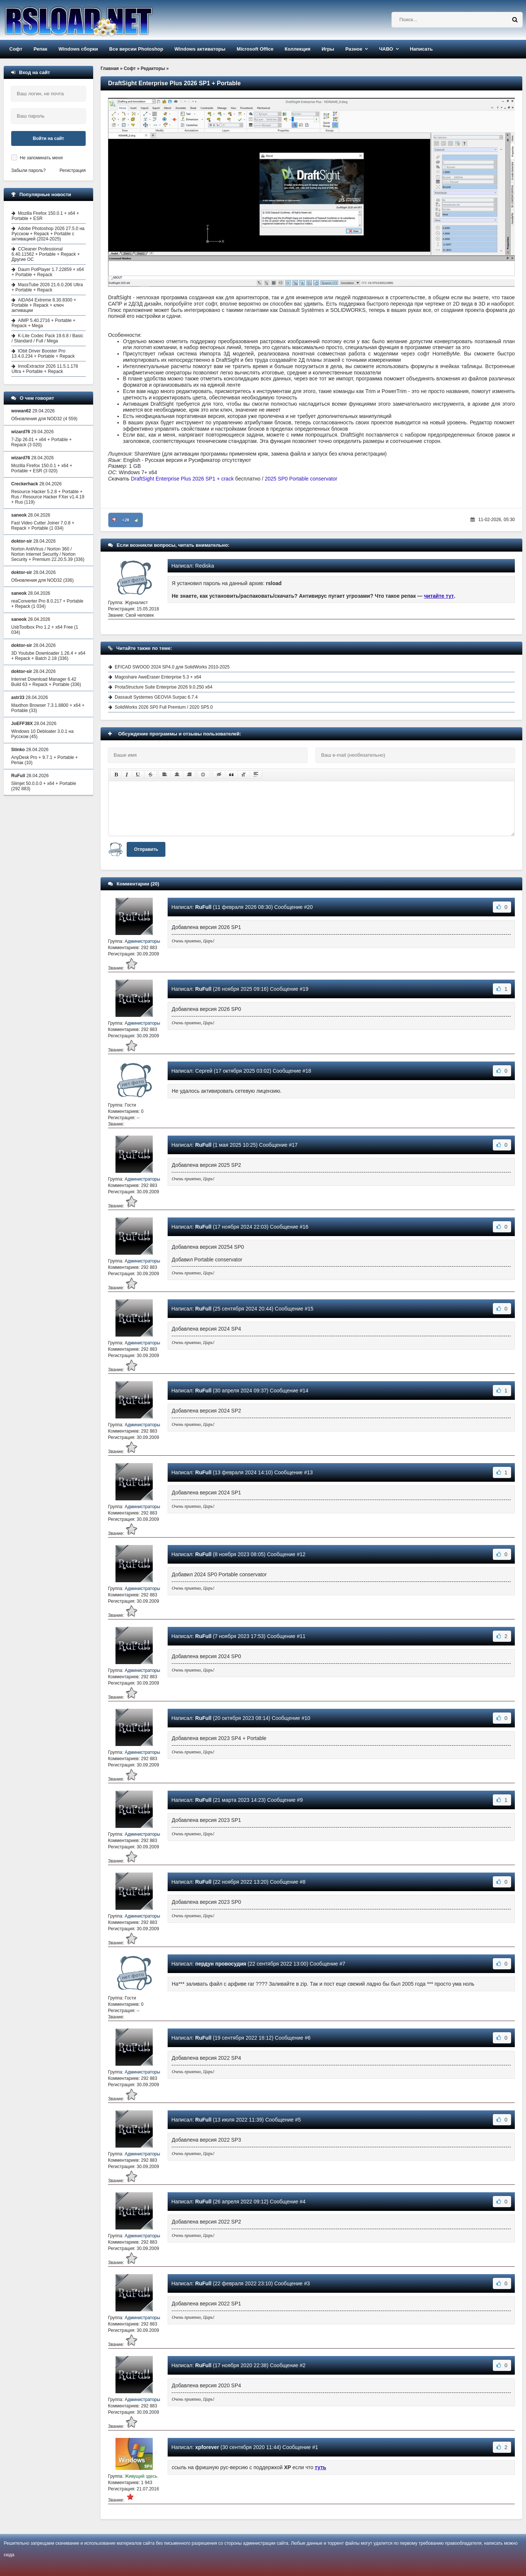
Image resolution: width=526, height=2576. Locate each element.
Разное (353, 49)
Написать (421, 49)
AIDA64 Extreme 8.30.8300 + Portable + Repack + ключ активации (44, 305)
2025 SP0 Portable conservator (301, 479)
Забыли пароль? (28, 170)
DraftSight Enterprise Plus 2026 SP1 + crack (182, 479)
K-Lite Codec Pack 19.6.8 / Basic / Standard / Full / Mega (47, 338)
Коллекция (297, 49)
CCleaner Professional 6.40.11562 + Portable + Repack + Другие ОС (46, 254)
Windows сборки (78, 49)
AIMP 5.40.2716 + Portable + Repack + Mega (44, 323)
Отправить (146, 849)
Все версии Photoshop (136, 49)
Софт (15, 49)
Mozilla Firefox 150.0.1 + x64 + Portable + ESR (45, 216)
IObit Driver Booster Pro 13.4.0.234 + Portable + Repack (43, 353)
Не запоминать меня (41, 157)
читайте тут (439, 596)
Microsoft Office (255, 49)
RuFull (203, 907)
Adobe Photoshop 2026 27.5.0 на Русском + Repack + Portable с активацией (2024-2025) (48, 234)
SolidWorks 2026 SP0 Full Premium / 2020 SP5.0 (164, 707)
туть (320, 2467)
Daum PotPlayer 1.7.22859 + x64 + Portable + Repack (48, 272)
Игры (327, 49)
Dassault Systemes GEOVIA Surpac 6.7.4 (156, 697)
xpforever (207, 2447)
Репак (40, 49)
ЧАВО (386, 49)
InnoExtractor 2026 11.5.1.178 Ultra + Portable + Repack (45, 369)
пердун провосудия (220, 1964)
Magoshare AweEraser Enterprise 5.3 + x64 (158, 677)
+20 (125, 520)
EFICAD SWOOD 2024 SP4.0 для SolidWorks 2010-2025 (172, 667)
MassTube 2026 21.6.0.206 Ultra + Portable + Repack (47, 287)
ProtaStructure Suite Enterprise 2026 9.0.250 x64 (163, 687)
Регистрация (73, 170)
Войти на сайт (48, 138)
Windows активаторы (199, 49)
